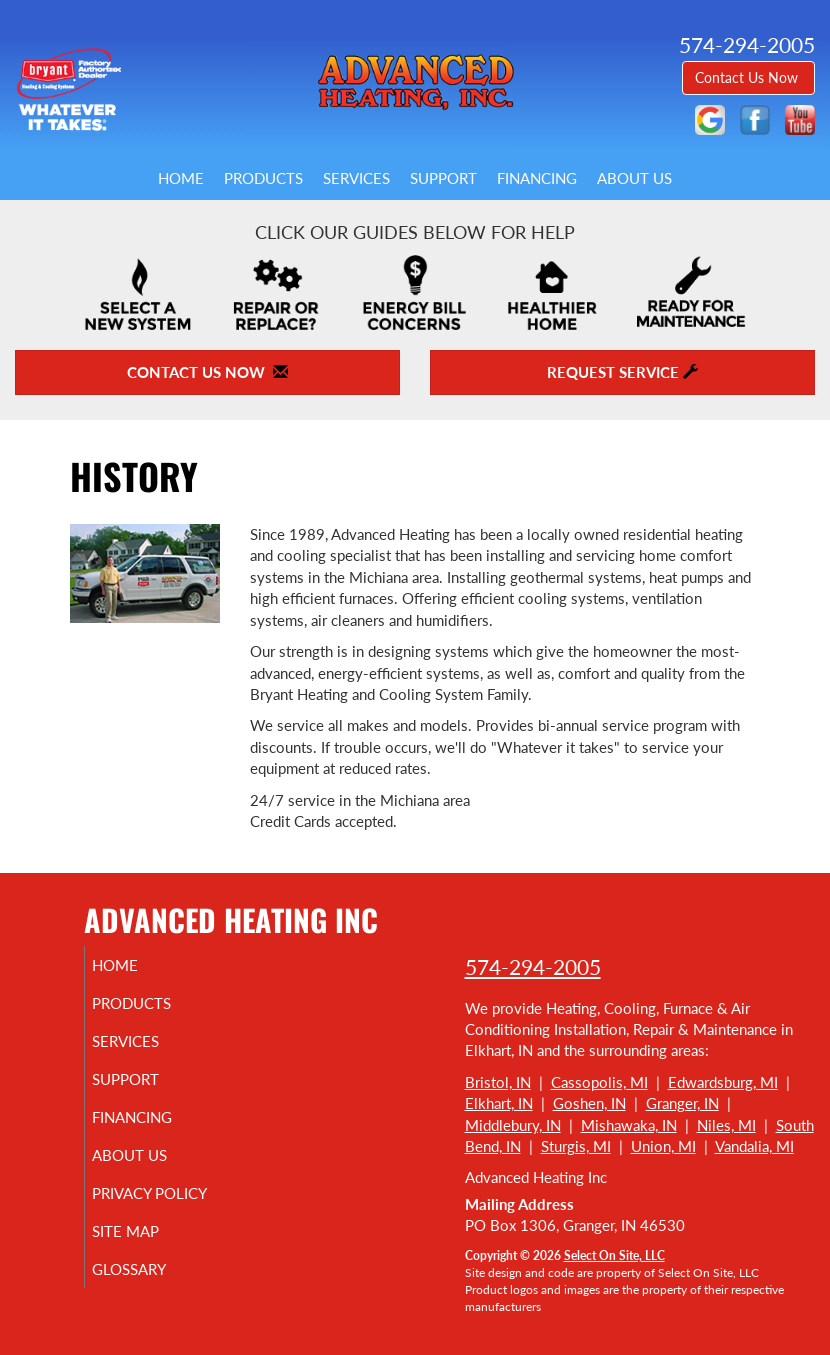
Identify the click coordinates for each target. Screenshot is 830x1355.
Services (356, 178)
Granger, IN (682, 1103)
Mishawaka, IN (629, 1125)
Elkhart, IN (499, 1103)
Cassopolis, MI (599, 1082)
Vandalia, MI (754, 1146)
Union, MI (663, 1146)
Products (263, 178)
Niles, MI (726, 1125)
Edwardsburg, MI (723, 1082)
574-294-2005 (533, 966)
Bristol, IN (498, 1082)
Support (443, 178)
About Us (634, 178)
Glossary (152, 1269)
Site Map (148, 1231)
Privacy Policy (172, 1193)
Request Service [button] (622, 372)
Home (181, 178)
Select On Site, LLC (614, 1255)
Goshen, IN (589, 1103)
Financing (537, 178)
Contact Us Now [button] (748, 77)
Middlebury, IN (513, 1125)
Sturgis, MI (576, 1146)
